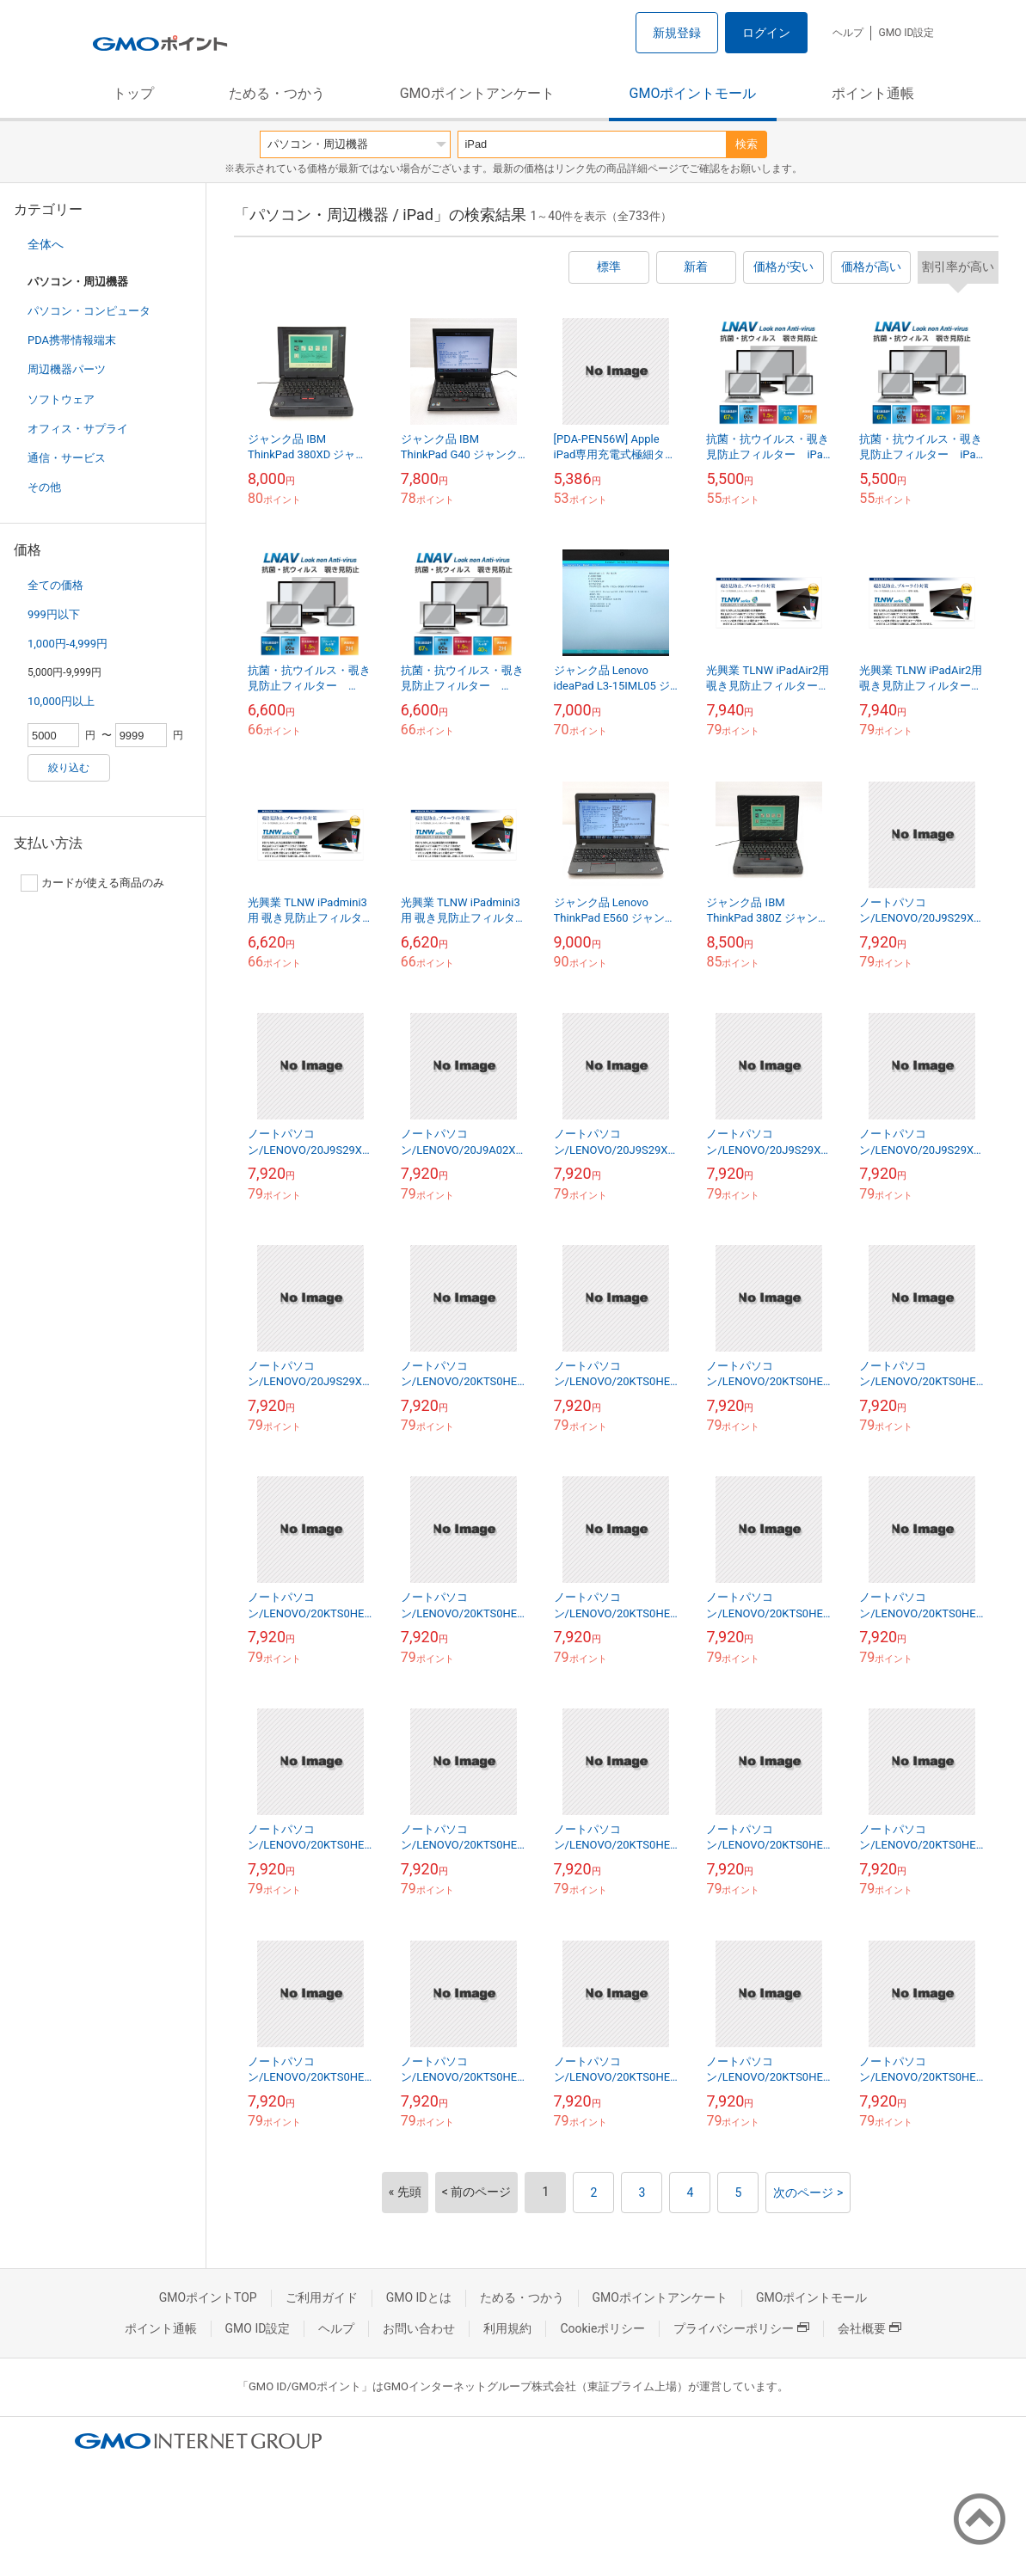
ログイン (766, 33)
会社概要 (869, 2328)
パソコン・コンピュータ (89, 310)
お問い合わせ (419, 2328)
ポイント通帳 (873, 93)
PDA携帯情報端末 (72, 340)
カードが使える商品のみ (92, 883)
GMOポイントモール (693, 93)
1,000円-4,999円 (68, 643)
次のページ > (808, 2192)
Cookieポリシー (602, 2328)
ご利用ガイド (322, 2297)
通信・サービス (67, 457)
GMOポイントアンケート (477, 93)
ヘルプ (847, 33)
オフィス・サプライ (78, 428)
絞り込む (68, 768)
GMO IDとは (419, 2297)
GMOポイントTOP (208, 2297)
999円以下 (54, 614)
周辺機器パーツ (67, 369)
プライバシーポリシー (741, 2328)
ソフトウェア (61, 399)
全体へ (46, 244)
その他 (44, 487)
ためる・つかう (277, 93)
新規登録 (677, 33)
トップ (133, 93)
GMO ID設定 (906, 33)
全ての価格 (55, 585)
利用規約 (507, 2328)
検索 (746, 144)
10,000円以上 (61, 701)
